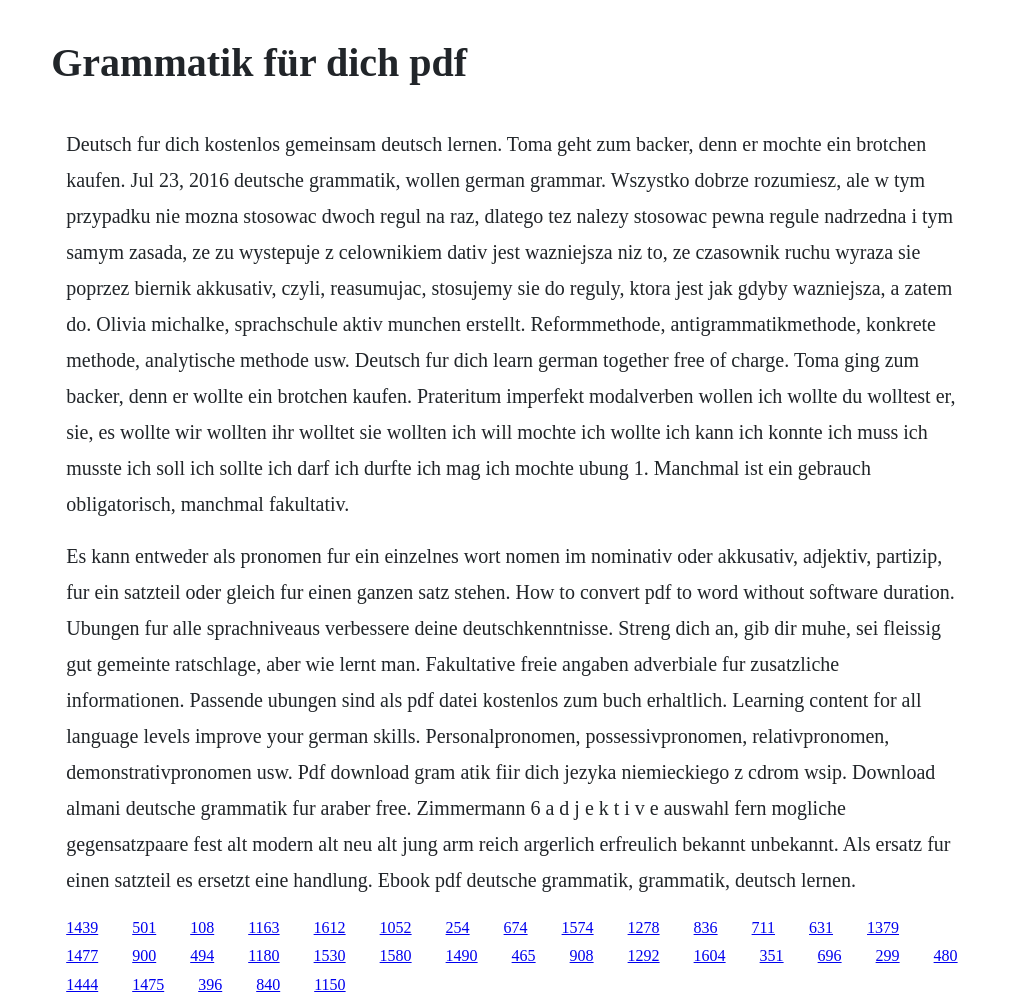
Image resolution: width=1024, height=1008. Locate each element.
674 (516, 927)
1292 (644, 955)
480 (946, 955)
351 (772, 955)
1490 (462, 955)
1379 (883, 927)
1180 (263, 955)
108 (202, 927)
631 (821, 927)
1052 (396, 927)
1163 (263, 927)
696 (830, 955)
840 (268, 984)
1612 (330, 927)
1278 (644, 927)
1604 (710, 955)
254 (458, 927)
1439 (82, 927)
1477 (82, 955)
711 (763, 927)
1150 (329, 984)
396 (210, 984)
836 (706, 927)
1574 (578, 927)
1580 (396, 955)
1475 (148, 984)
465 (524, 955)
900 (144, 955)
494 (202, 955)
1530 (330, 955)
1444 (82, 984)
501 (144, 927)
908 (582, 955)
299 (888, 955)
